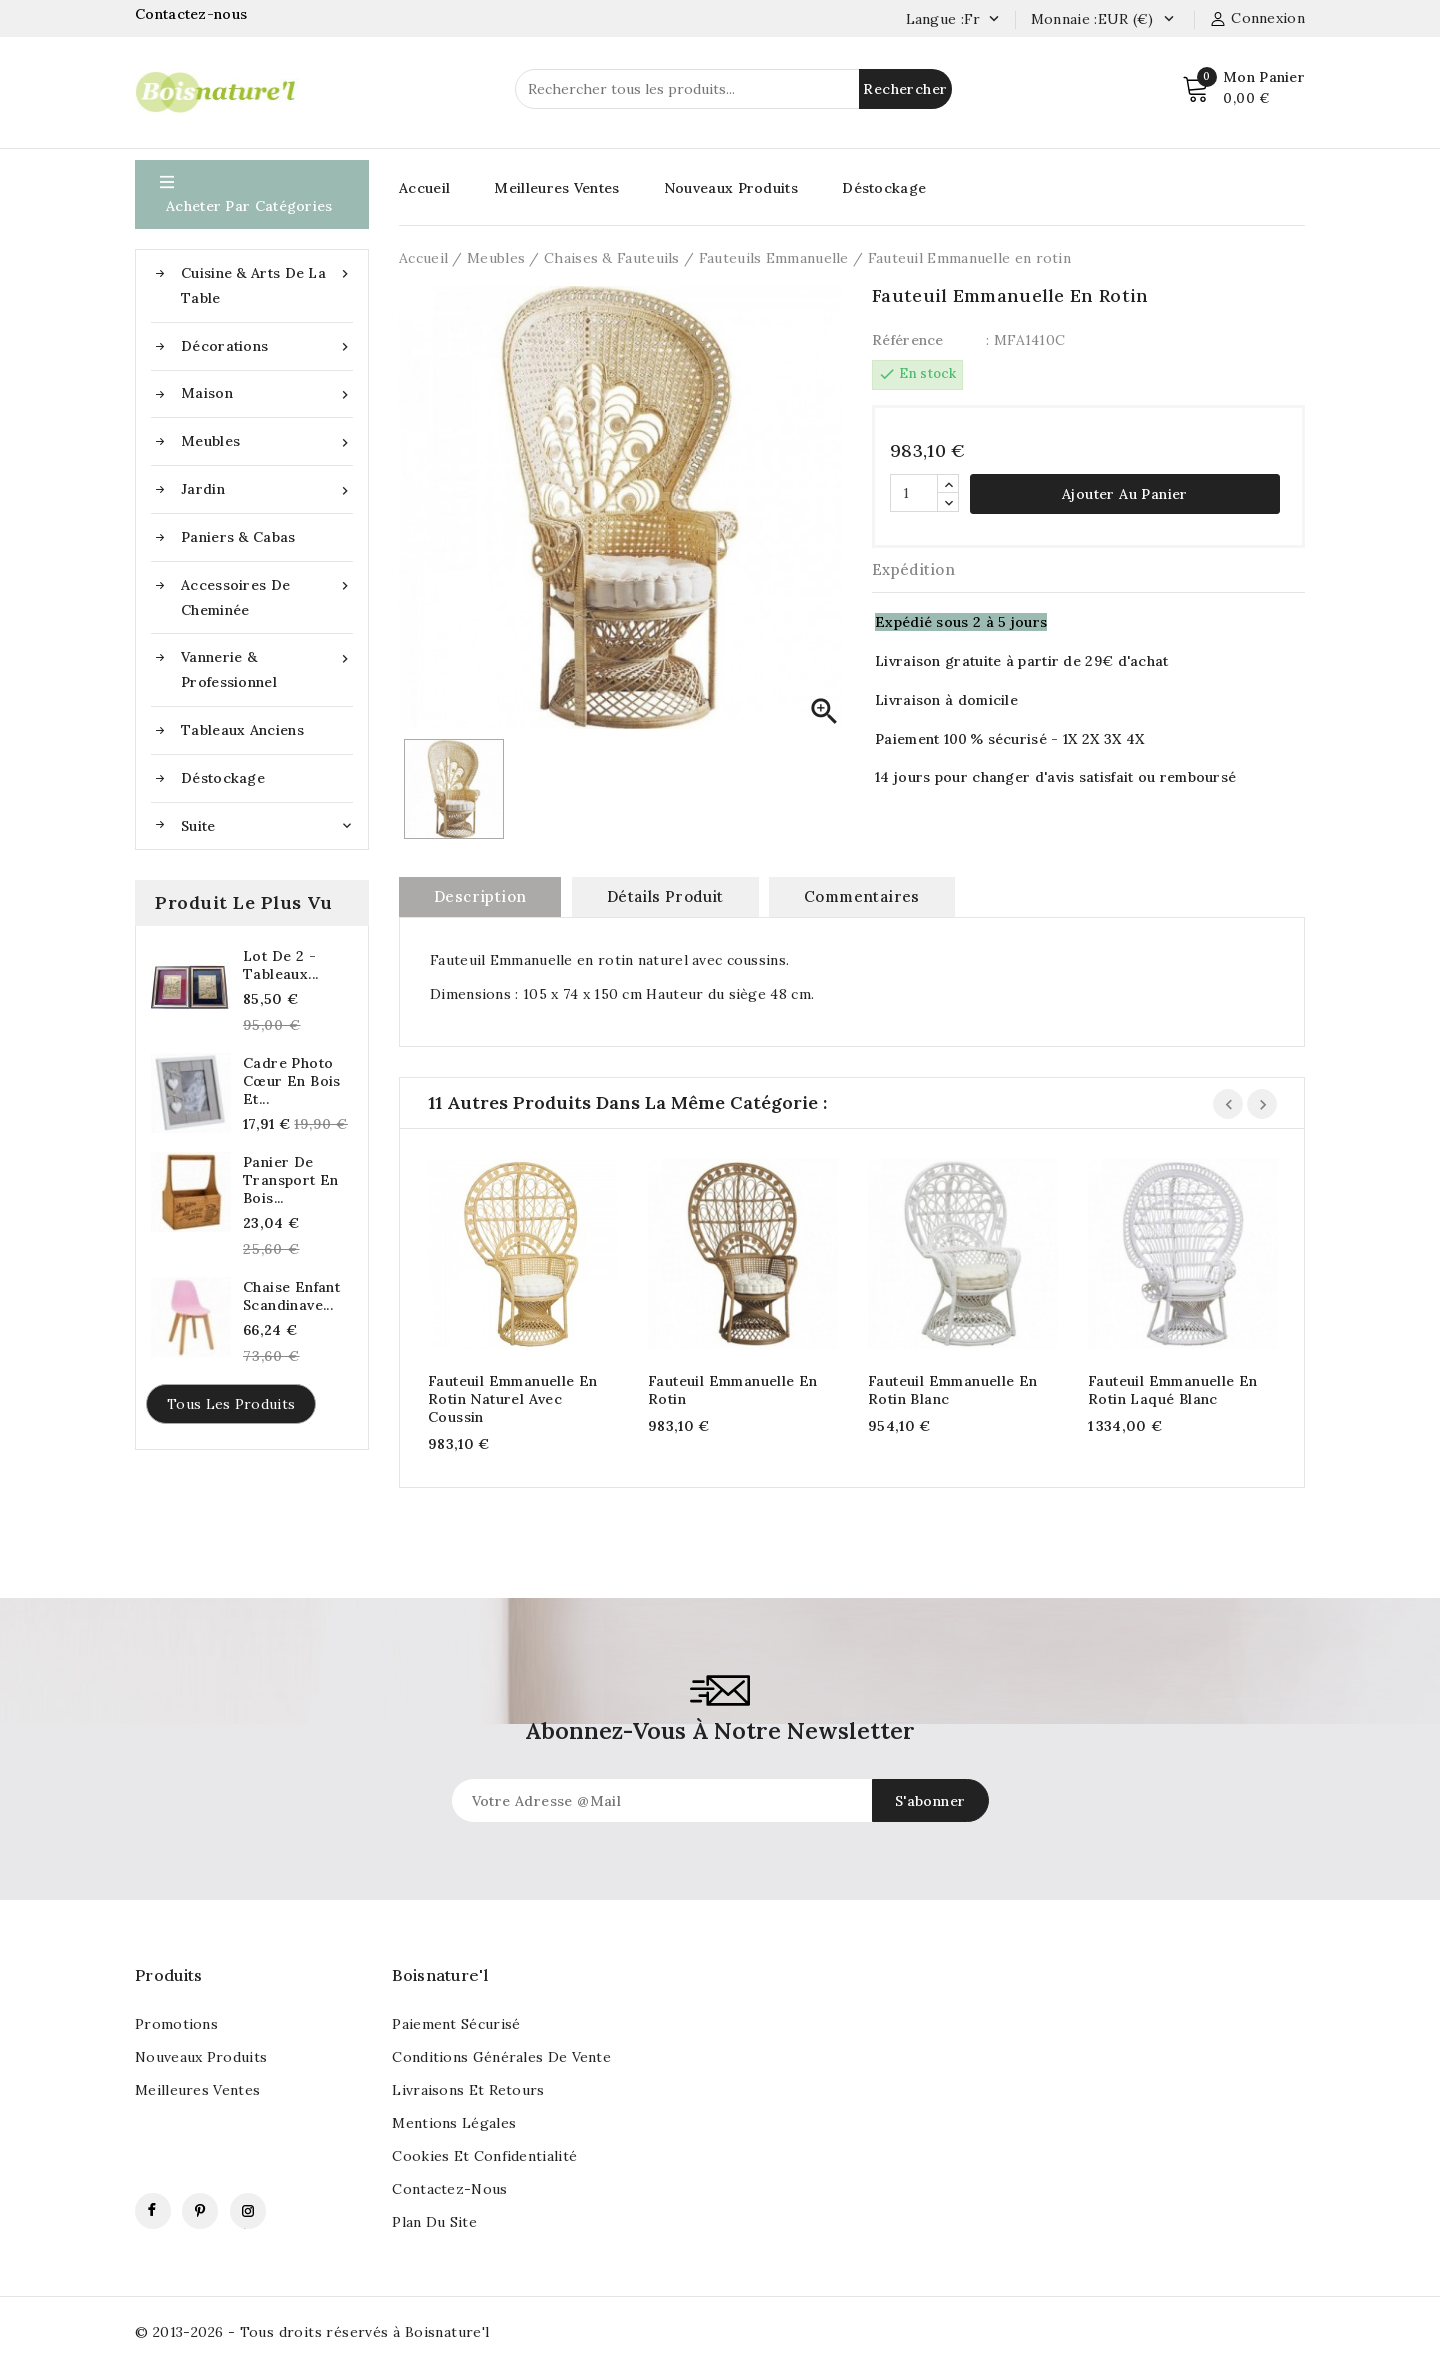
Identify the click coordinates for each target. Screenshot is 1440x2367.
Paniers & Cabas (238, 537)
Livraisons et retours (468, 2090)
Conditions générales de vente (501, 2057)
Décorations (267, 346)
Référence (908, 340)
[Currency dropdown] (1168, 20)
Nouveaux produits (201, 2057)
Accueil (424, 188)
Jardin (267, 489)
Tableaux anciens (242, 730)
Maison (267, 393)
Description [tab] (480, 896)
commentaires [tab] (862, 896)
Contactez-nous (193, 14)
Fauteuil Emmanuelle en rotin (733, 1390)
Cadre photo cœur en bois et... (292, 1081)
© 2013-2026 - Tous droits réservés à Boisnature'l (312, 2332)
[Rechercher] (733, 89)
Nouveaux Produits (731, 188)
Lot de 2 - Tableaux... (280, 965)
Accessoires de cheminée (267, 596)
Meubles (267, 441)
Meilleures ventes (197, 2090)
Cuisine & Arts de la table (267, 284)
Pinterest (200, 2211)
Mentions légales (454, 2123)
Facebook (153, 2211)
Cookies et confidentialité (484, 2156)
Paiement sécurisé (456, 2024)
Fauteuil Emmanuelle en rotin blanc (953, 1390)
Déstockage (223, 778)
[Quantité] (914, 493)
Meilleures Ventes (556, 188)
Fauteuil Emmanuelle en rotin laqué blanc (1173, 1390)
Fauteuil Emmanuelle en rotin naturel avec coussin (513, 1399)
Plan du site (434, 2222)
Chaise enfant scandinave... (291, 1296)
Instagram (248, 2211)
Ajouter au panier (1125, 494)
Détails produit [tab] (665, 896)
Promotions (176, 2024)
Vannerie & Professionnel (267, 668)
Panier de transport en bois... (291, 1180)
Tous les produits (231, 1404)
